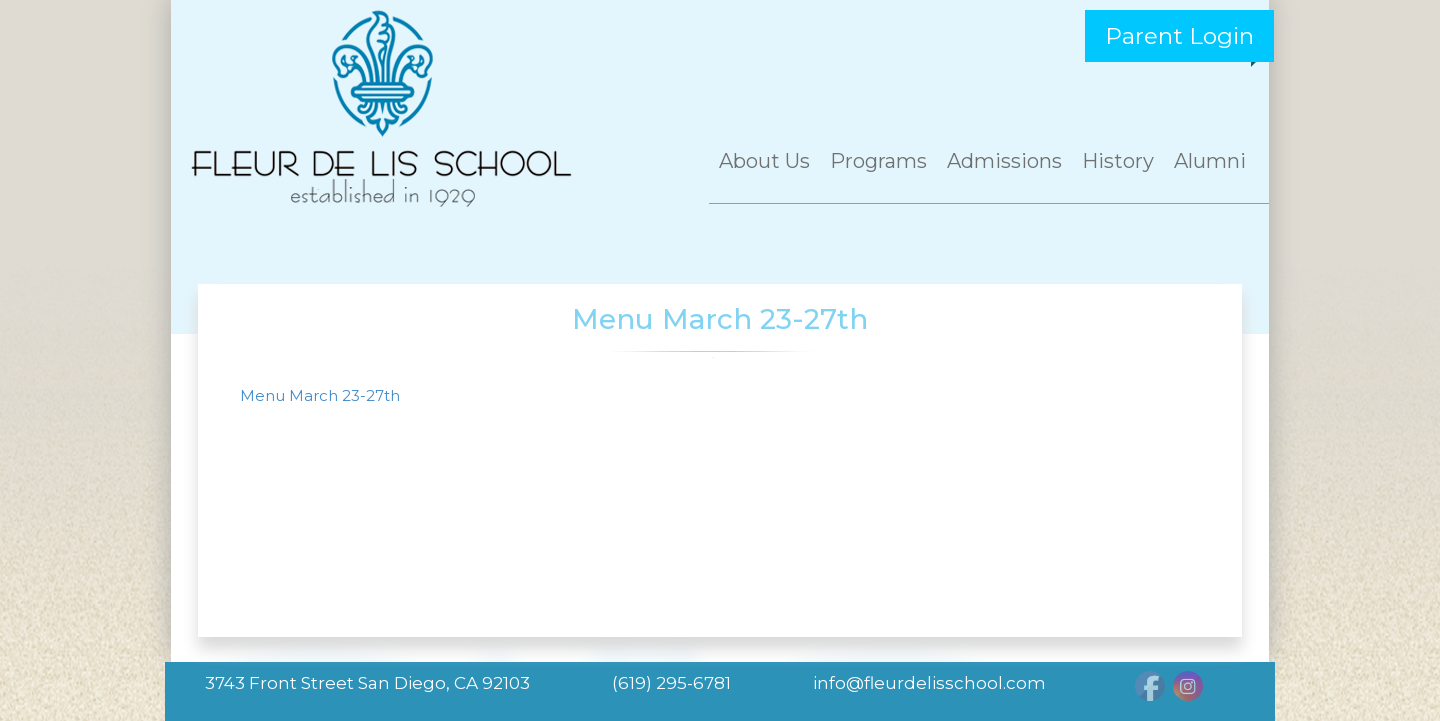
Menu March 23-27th (320, 395)
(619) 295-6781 (671, 683)
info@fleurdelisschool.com (929, 683)
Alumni (1210, 161)
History (1118, 161)
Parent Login (1179, 36)
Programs (878, 161)
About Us (764, 161)
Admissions (1004, 161)
